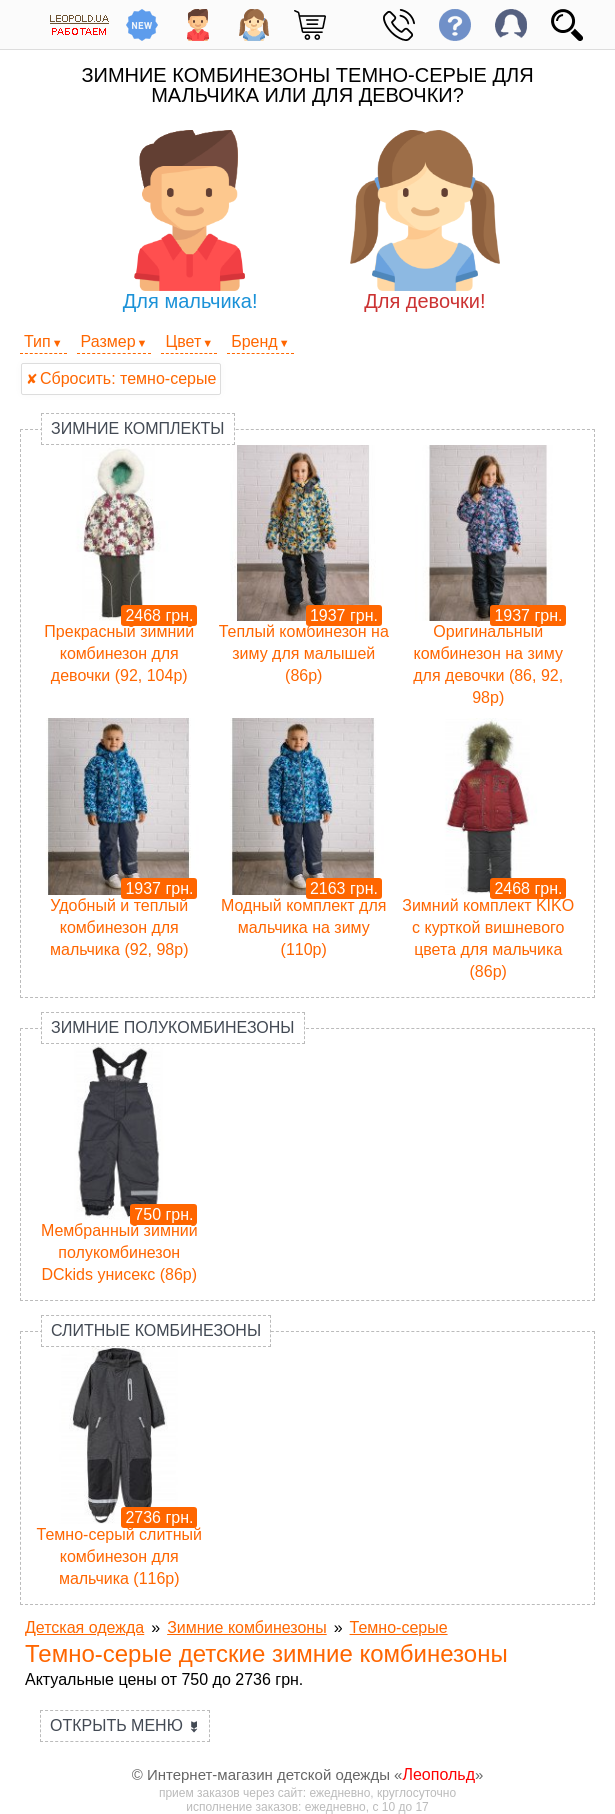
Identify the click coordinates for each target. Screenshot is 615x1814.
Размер (108, 341)
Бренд (254, 341)
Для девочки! (425, 221)
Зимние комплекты (138, 428)
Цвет (183, 341)
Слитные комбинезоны (156, 1330)
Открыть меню (125, 1725)
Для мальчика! (190, 221)
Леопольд (438, 1774)
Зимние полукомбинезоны (173, 1027)
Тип (37, 341)
